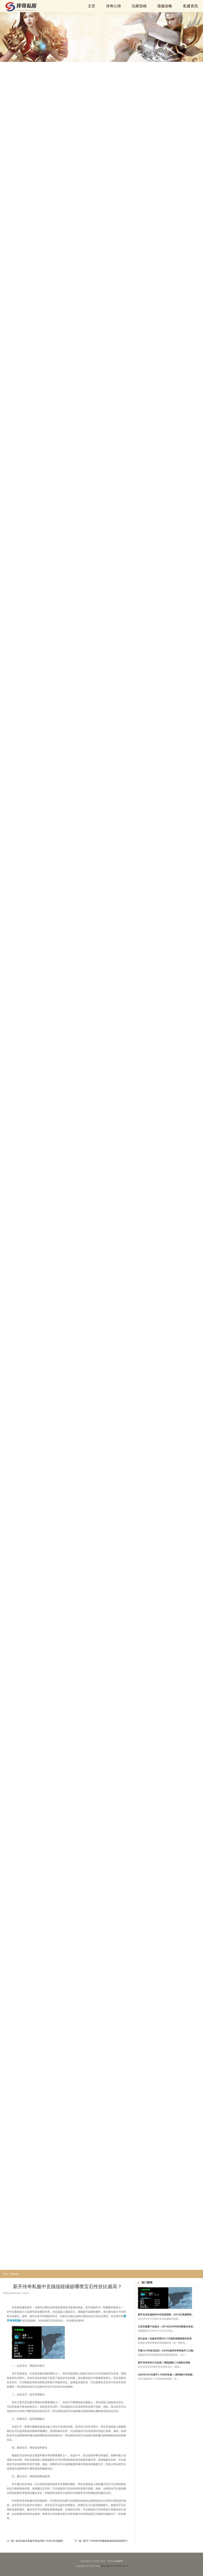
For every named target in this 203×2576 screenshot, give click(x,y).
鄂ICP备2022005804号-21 (114, 2565)
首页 (5, 2273)
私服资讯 (14, 2273)
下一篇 (101, 2540)
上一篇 (35, 2540)
